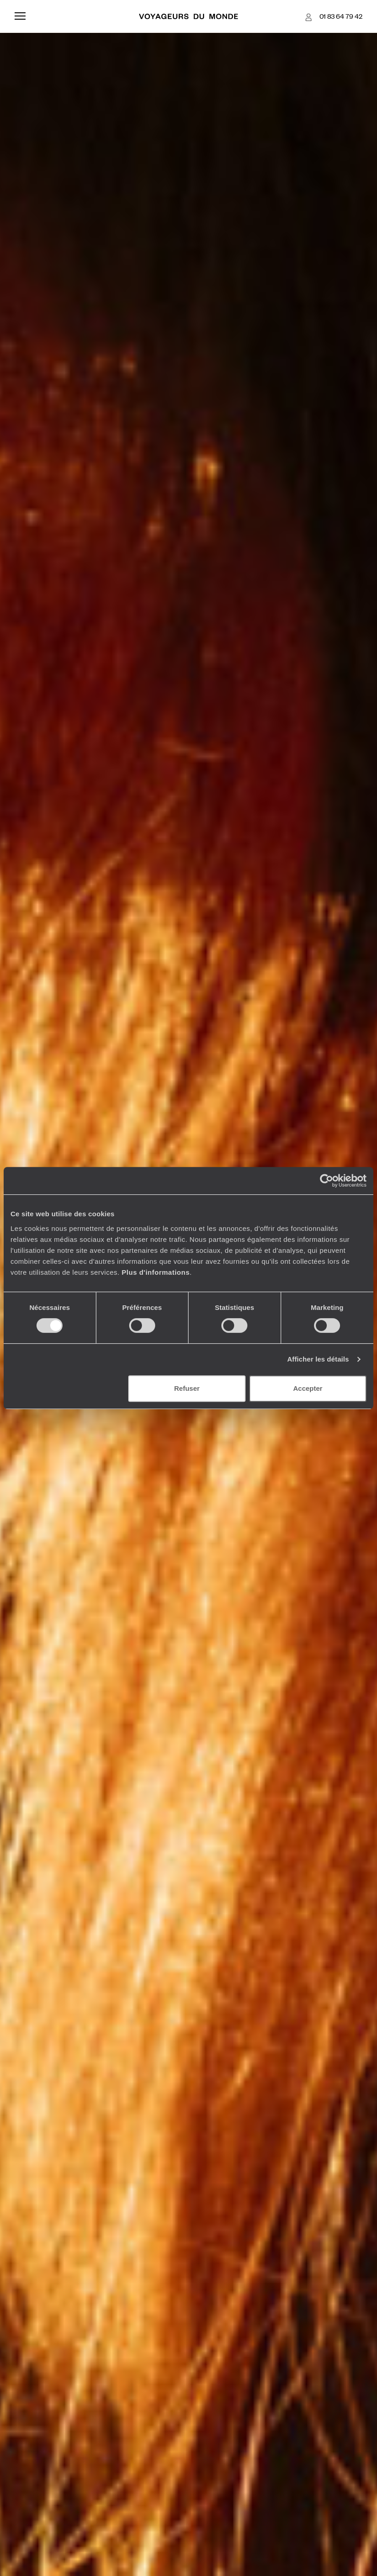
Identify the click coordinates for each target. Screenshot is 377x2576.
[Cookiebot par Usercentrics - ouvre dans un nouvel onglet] (327, 1180)
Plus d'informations (156, 1272)
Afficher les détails (318, 1359)
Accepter (307, 1388)
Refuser (186, 1388)
